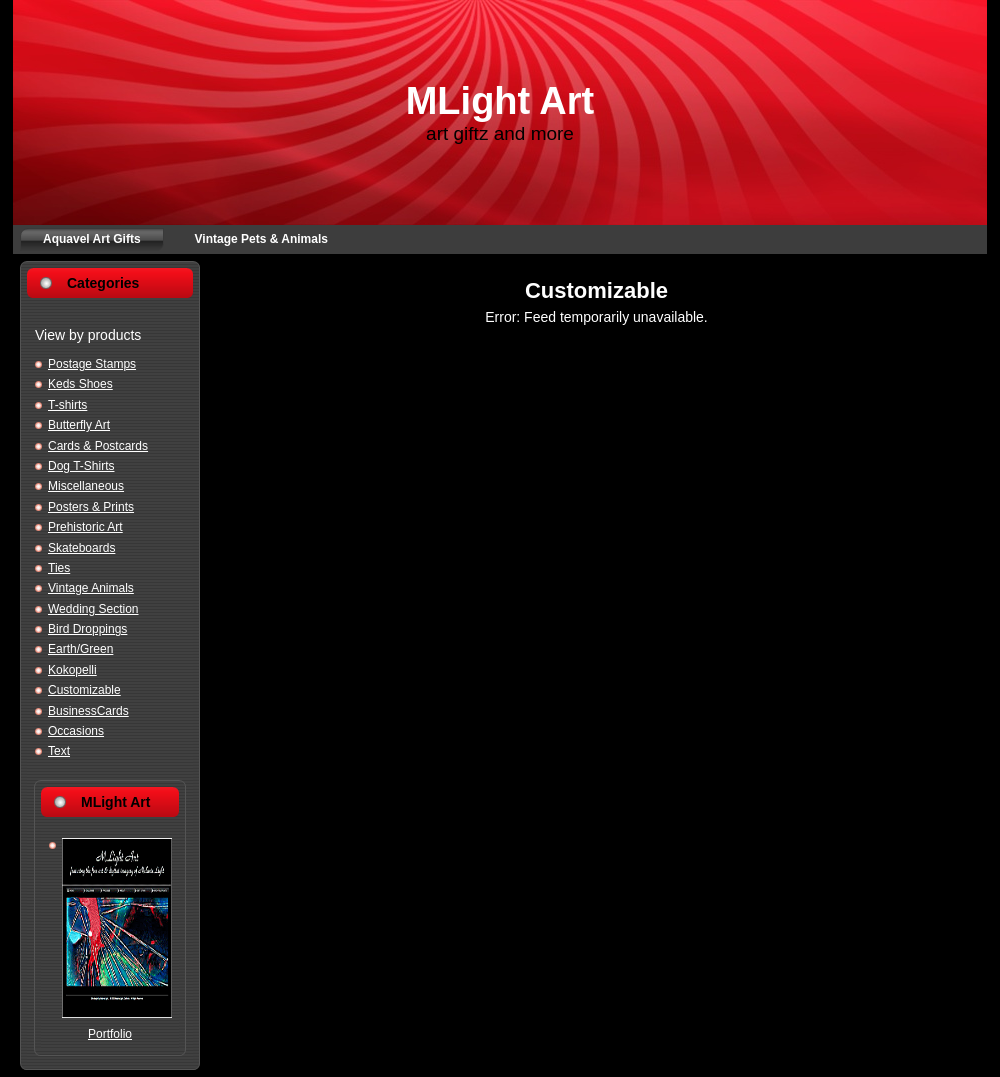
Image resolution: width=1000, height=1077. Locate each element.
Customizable (84, 690)
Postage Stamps (92, 364)
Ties (59, 568)
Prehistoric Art (85, 527)
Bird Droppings (87, 629)
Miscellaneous (86, 486)
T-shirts (67, 405)
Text (59, 751)
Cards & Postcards (98, 446)
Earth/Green (80, 649)
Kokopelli (72, 670)
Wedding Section (93, 609)
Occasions (76, 731)
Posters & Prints (91, 507)
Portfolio (110, 1034)
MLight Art (500, 101)
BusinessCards (88, 711)
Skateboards (81, 548)
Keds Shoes (80, 384)
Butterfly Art (79, 425)
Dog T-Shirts (81, 466)
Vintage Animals (91, 588)
